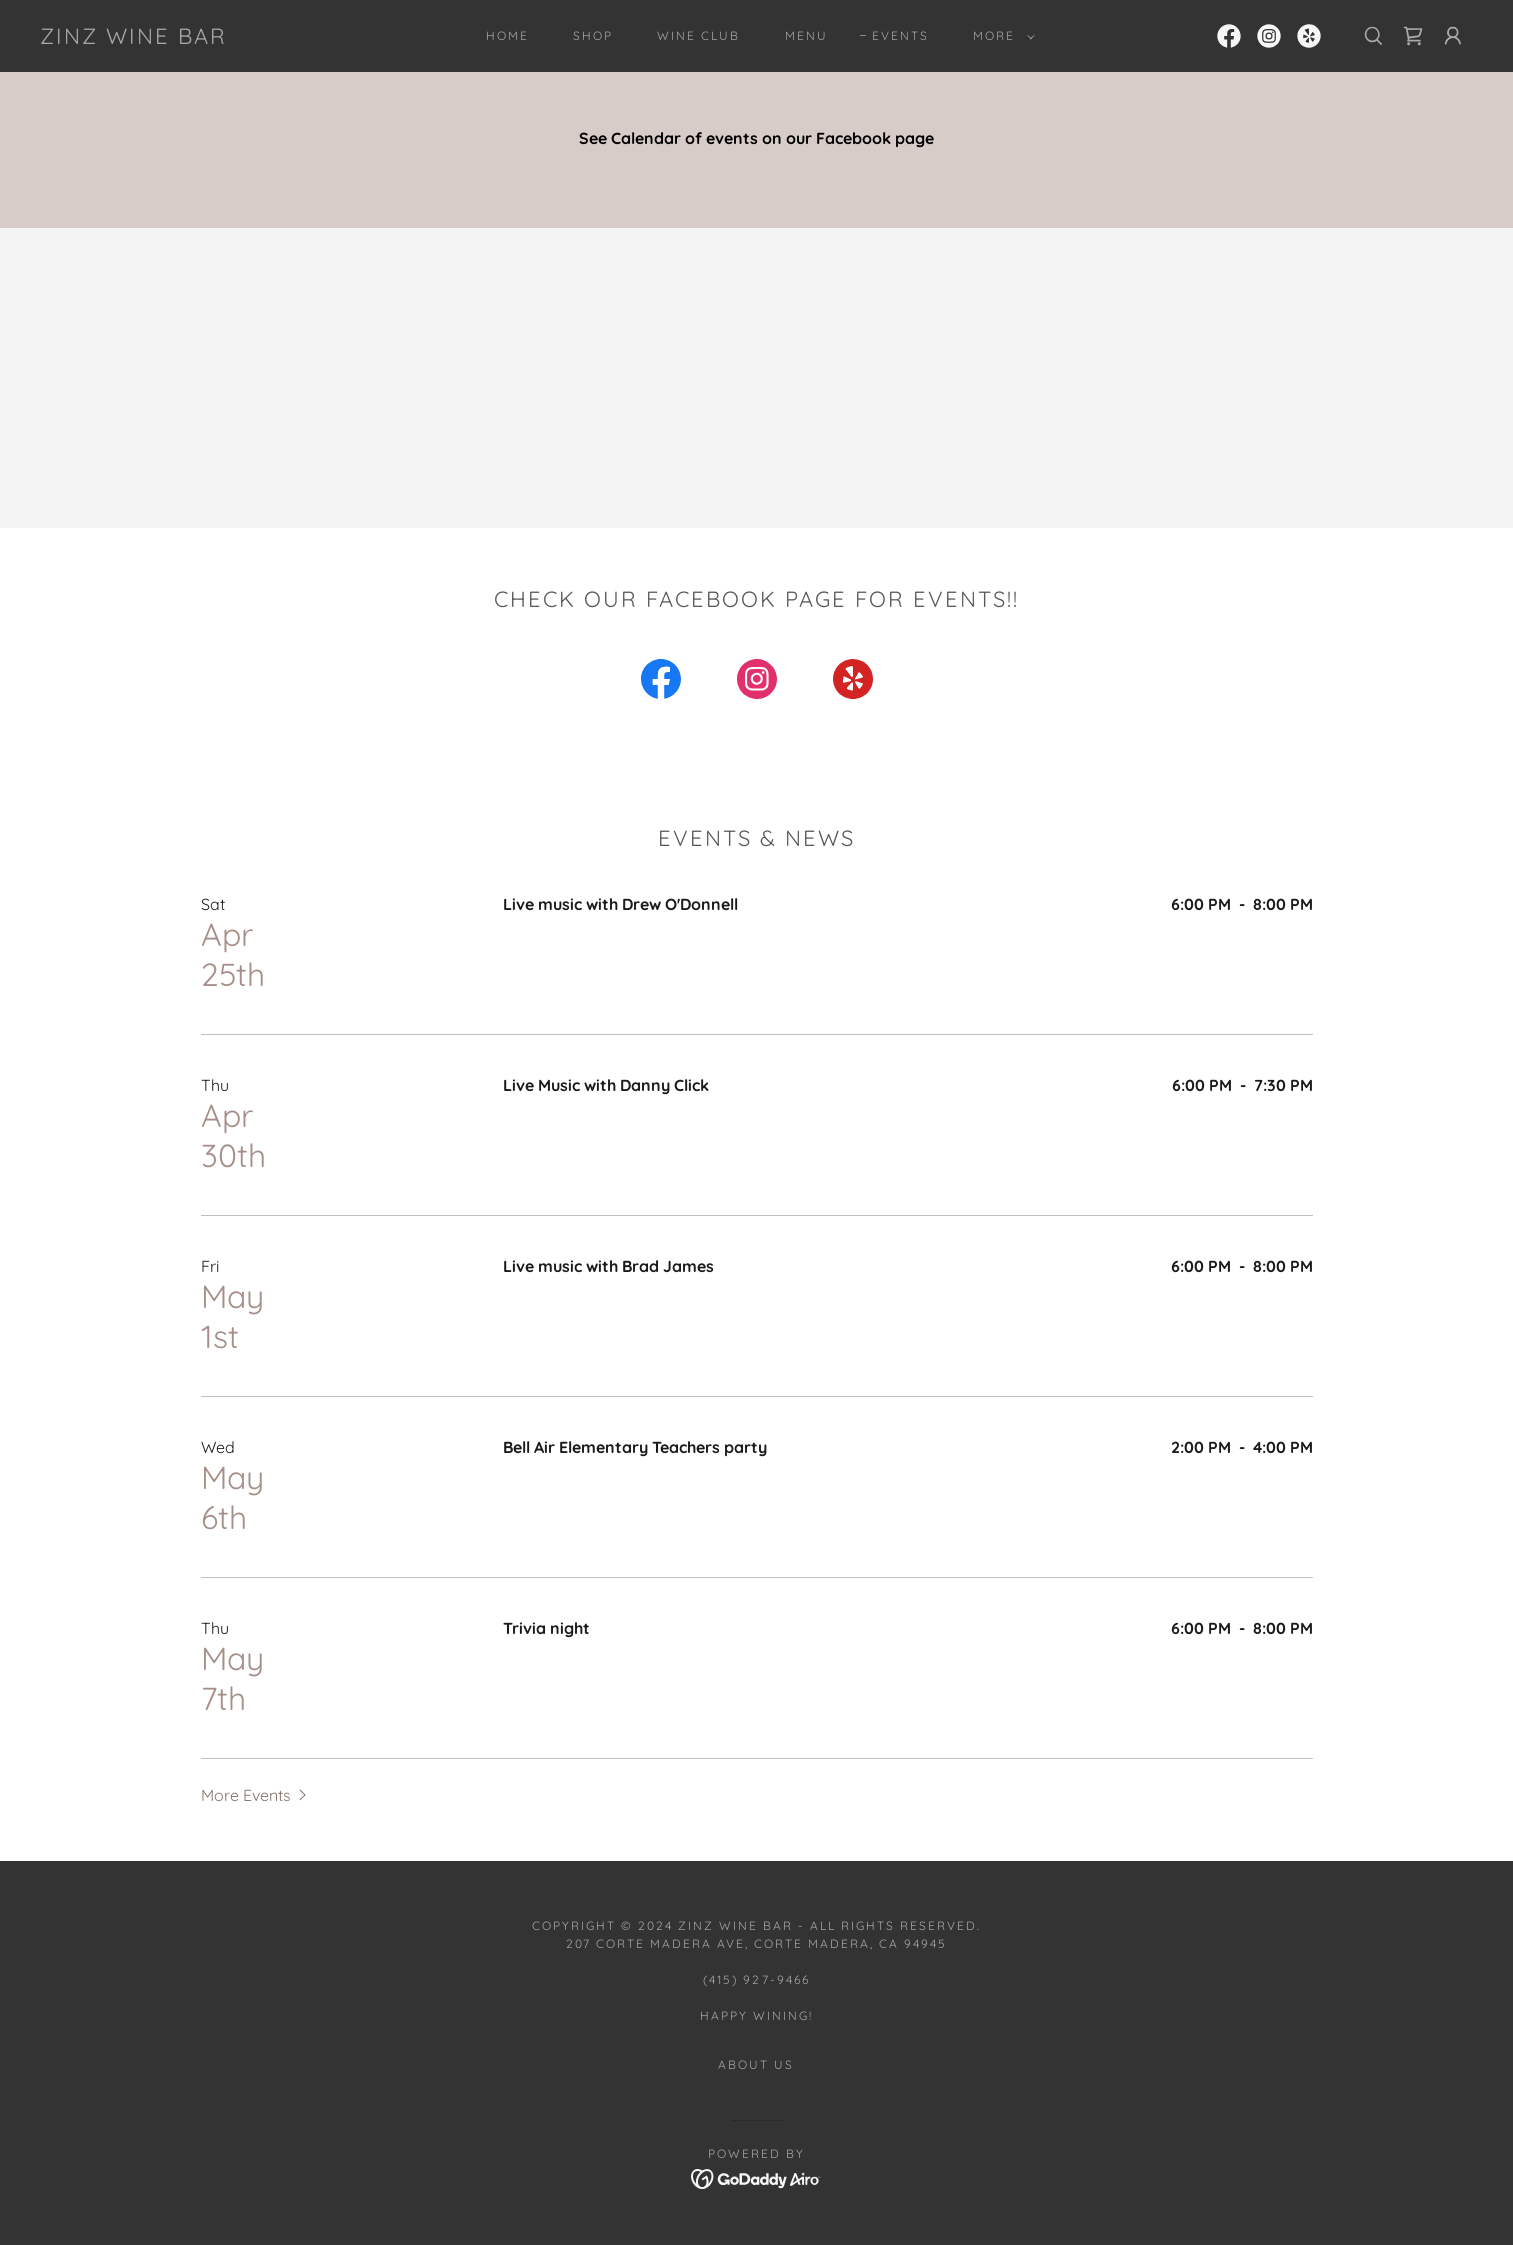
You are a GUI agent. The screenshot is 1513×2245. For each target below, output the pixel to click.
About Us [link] (756, 2064)
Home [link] (507, 35)
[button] (1000, 36)
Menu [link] (806, 35)
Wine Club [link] (698, 35)
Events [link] (900, 35)
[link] (133, 38)
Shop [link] (593, 35)
